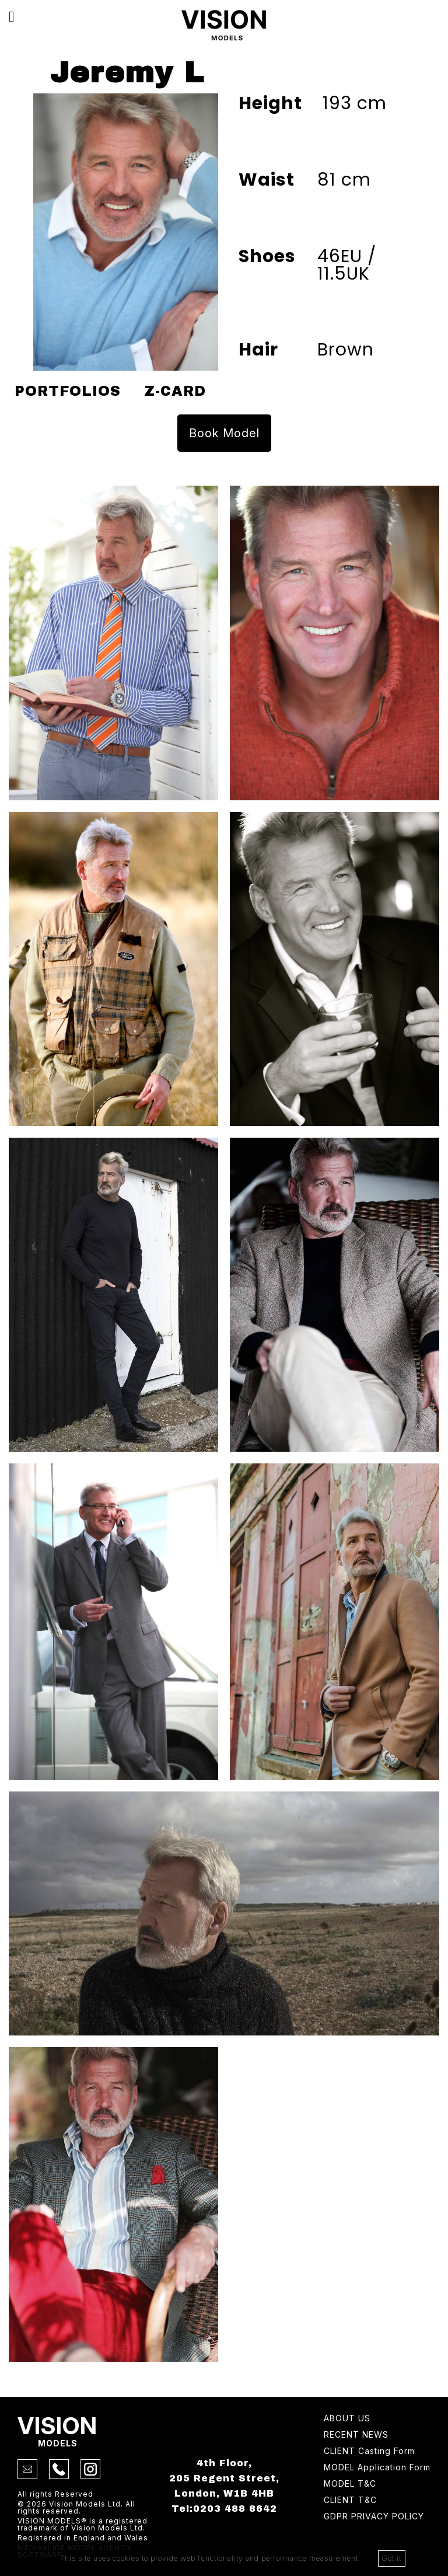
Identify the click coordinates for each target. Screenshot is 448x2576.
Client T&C (350, 2500)
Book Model (224, 433)
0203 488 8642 (235, 2509)
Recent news (356, 2435)
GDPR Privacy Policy (374, 2516)
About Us (347, 2418)
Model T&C (350, 2484)
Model (377, 2467)
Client (369, 2451)
